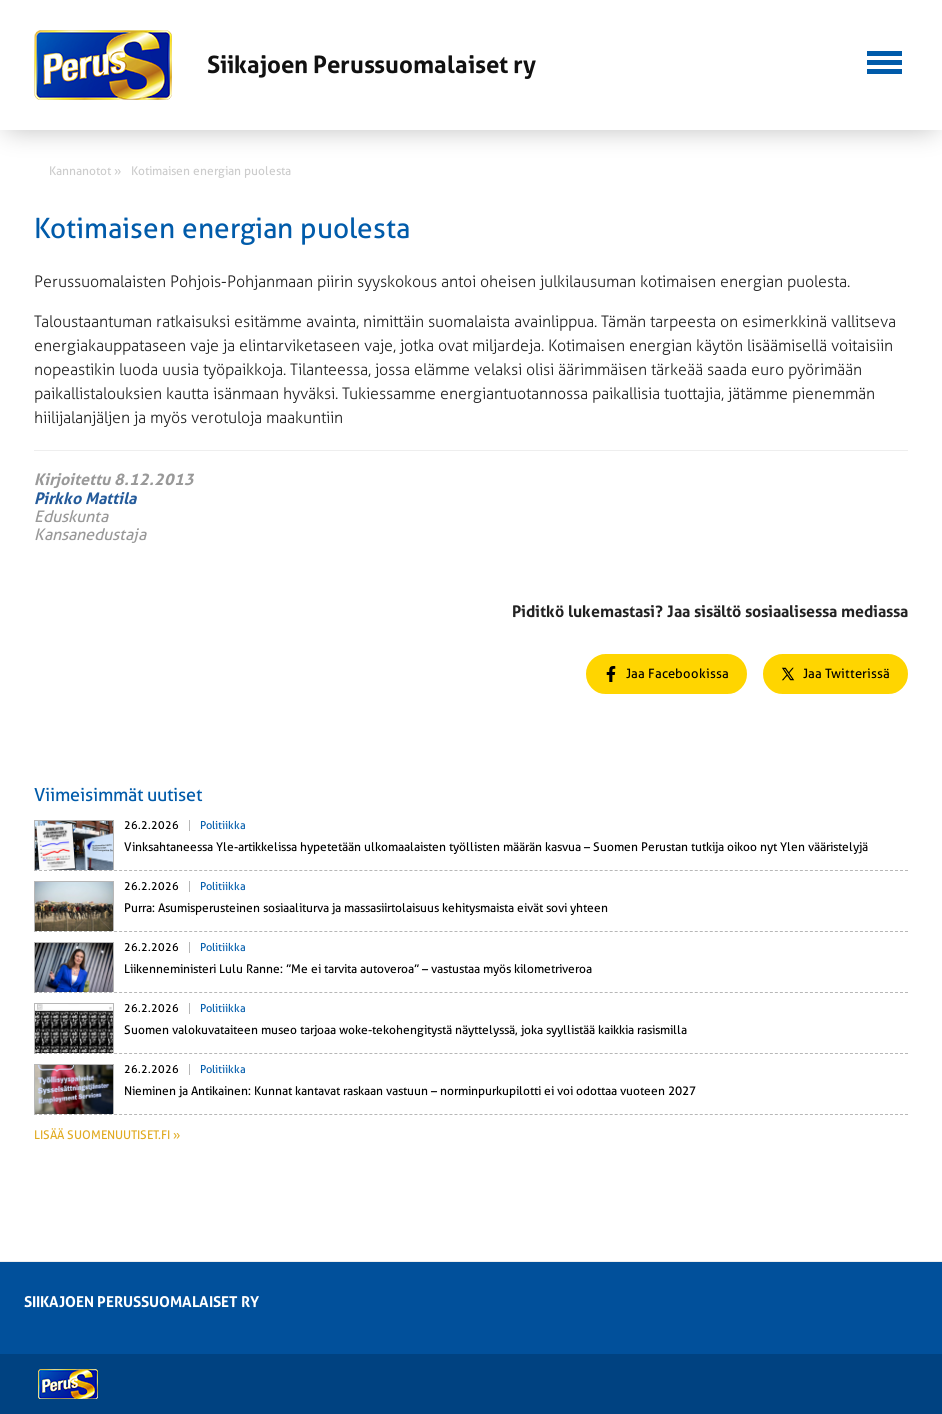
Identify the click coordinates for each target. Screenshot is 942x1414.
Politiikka (223, 825)
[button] (884, 60)
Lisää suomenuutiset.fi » (107, 1135)
